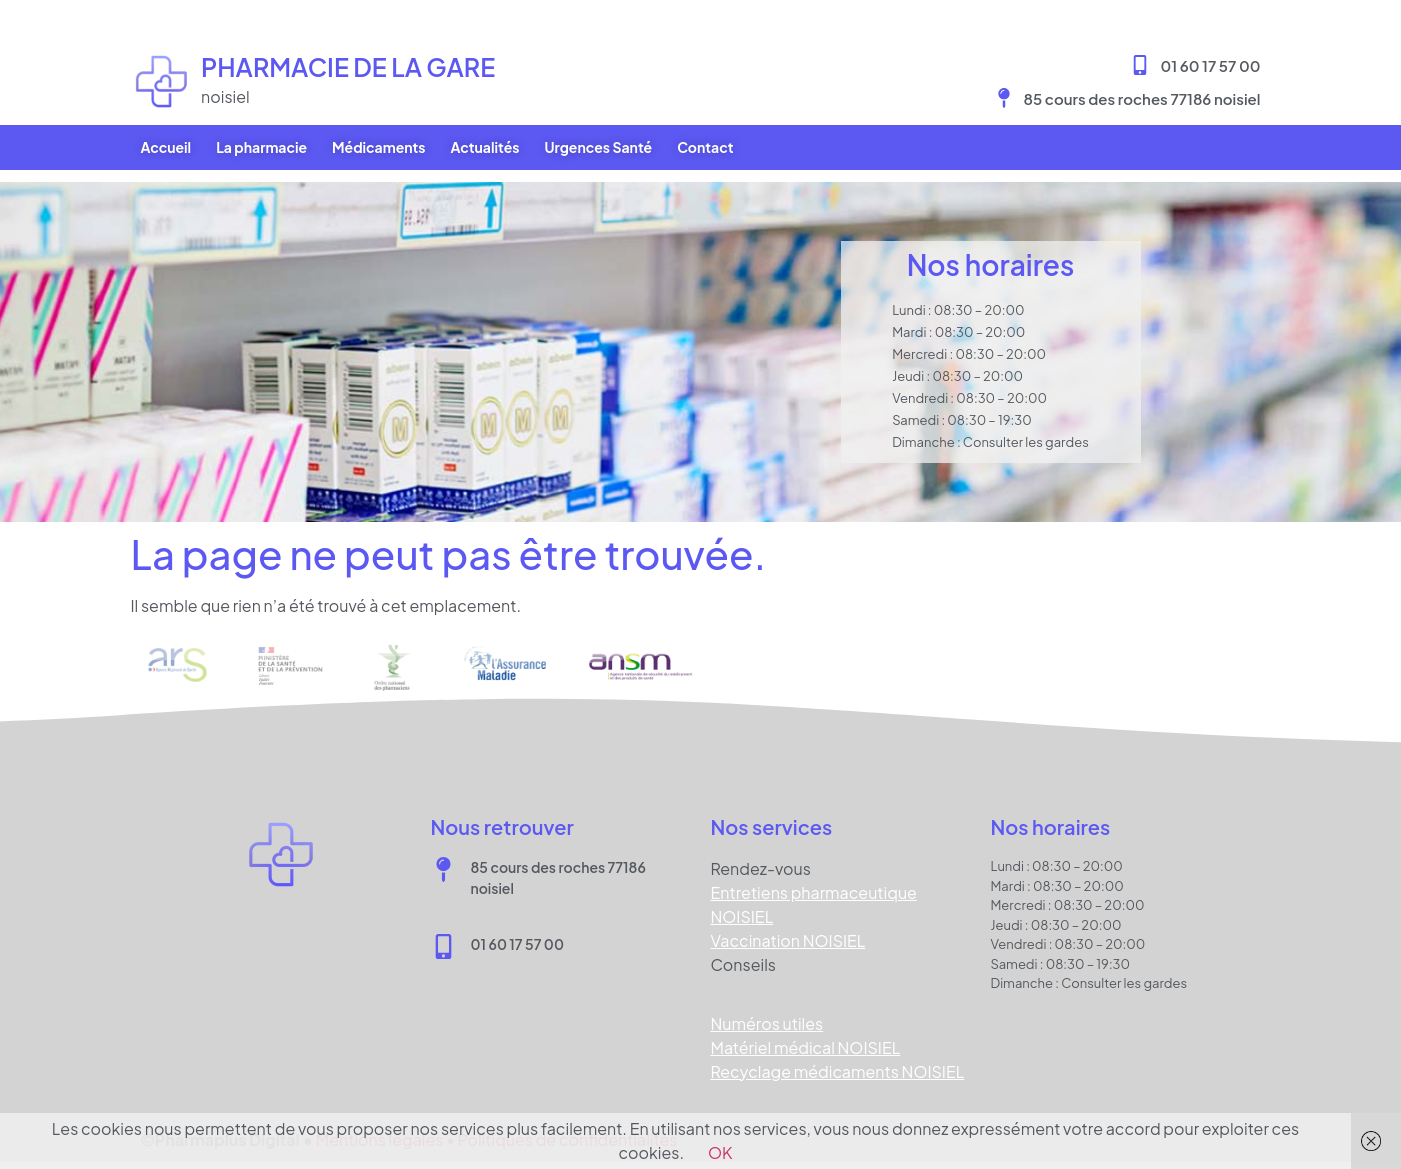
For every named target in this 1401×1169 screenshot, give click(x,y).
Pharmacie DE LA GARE (348, 67)
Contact (705, 147)
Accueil (166, 147)
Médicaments (378, 147)
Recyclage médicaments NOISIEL (838, 1059)
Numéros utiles (767, 1011)
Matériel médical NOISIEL (806, 1035)
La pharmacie (261, 147)
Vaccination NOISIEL (788, 928)
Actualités (484, 147)
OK (720, 1152)
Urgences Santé (598, 147)
